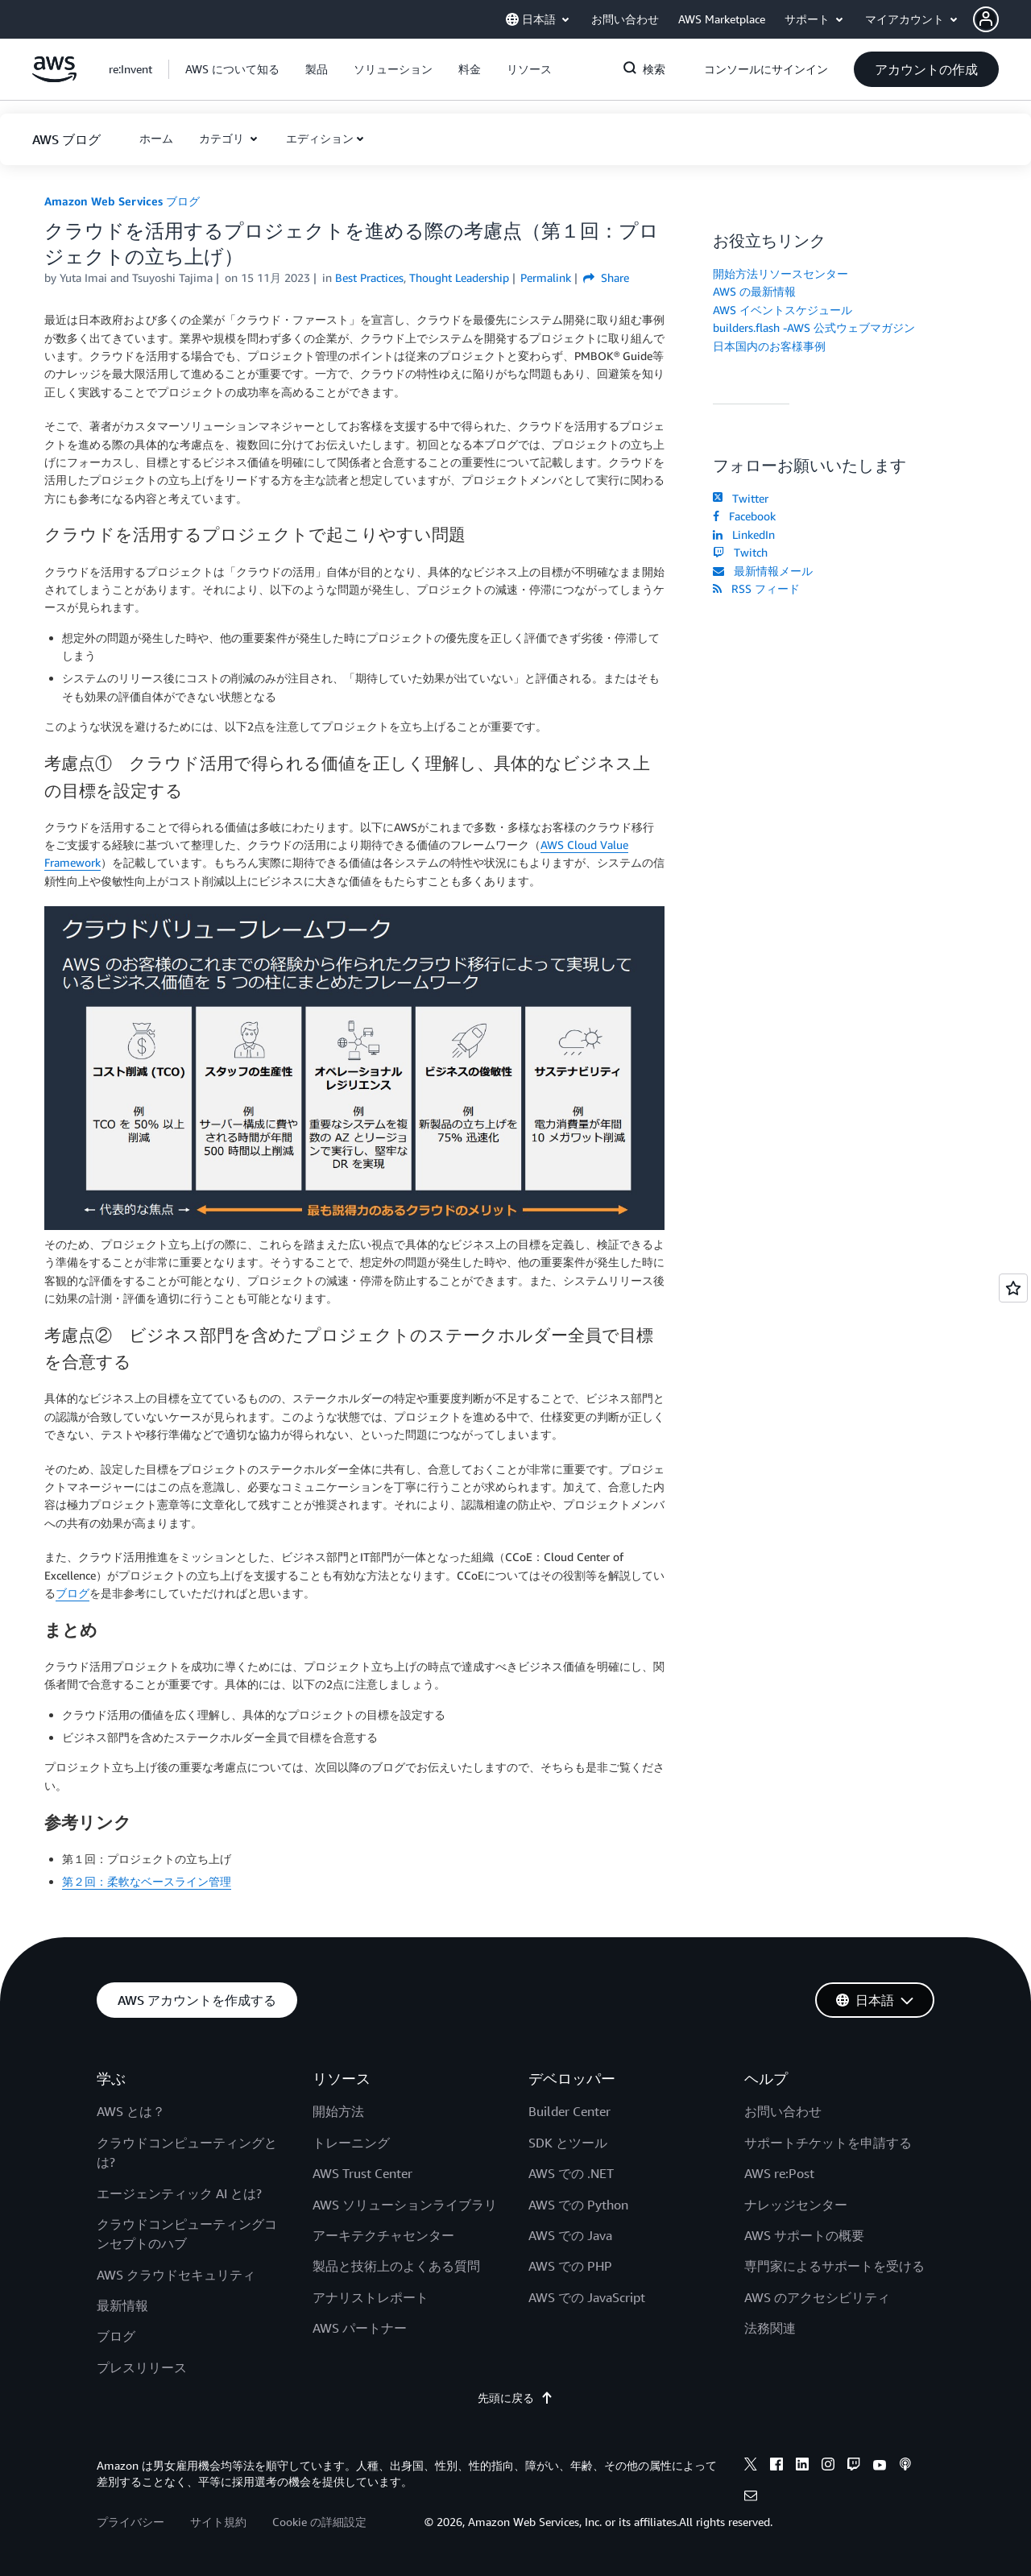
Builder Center (569, 2111)
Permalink (545, 277)
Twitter (740, 498)
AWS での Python (578, 2205)
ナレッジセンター (795, 2205)
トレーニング (351, 2143)
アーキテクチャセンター (383, 2235)
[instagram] (828, 2466)
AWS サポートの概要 (804, 2235)
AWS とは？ (131, 2111)
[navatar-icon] (986, 19)
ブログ (72, 1593)
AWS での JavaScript (586, 2297)
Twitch (740, 552)
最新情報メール (763, 571)
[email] (750, 2498)
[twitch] (853, 2466)
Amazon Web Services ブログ (122, 201)
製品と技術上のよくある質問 (396, 2266)
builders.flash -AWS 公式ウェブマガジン (814, 327)
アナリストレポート (371, 2297)
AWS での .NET (571, 2173)
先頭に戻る (515, 2397)
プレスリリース (142, 2367)
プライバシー (130, 2521)
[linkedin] (802, 2466)
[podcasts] (905, 2466)
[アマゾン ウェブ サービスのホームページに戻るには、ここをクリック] (54, 78)
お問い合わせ (783, 2111)
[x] (750, 2466)
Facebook (744, 516)
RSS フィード (756, 588)
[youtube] (879, 2466)
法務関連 (770, 2328)
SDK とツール (567, 2143)
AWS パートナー (360, 2328)
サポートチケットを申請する (828, 2143)
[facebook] (776, 2466)
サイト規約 (218, 2521)
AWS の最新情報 (754, 291)
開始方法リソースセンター (780, 273)
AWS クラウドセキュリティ (176, 2275)
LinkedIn (744, 534)
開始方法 (338, 2111)
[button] (1002, 19)
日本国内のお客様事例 (769, 346)
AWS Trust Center (362, 2173)
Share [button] (606, 277)
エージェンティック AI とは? (179, 2193)
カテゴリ (223, 138)
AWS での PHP (570, 2266)
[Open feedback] (1013, 1288)
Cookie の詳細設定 (319, 2521)
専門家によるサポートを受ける (834, 2266)
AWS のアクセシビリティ (817, 2297)
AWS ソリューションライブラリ (405, 2205)
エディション (320, 138)
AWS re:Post (779, 2173)
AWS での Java (570, 2235)
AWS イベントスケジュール (782, 310)
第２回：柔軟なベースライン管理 (146, 1881)
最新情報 (122, 2305)
